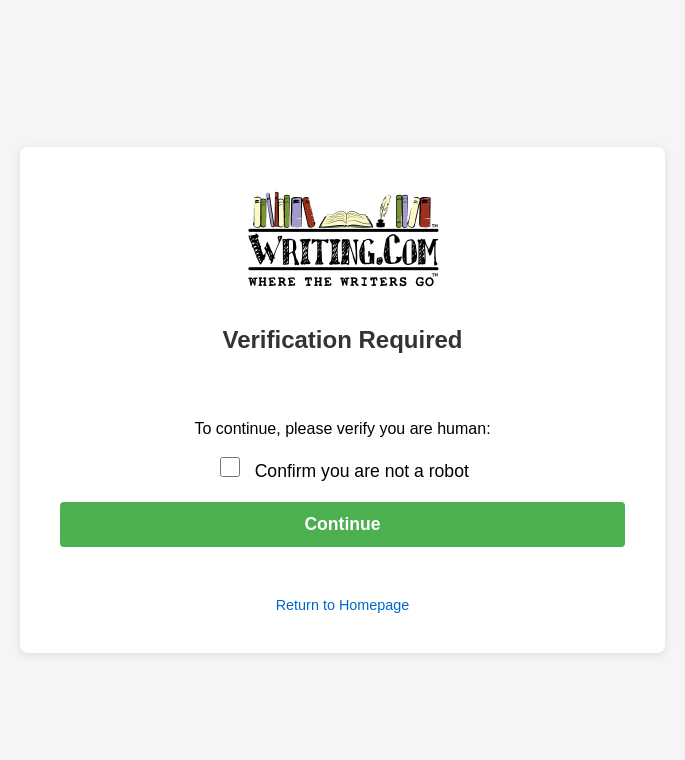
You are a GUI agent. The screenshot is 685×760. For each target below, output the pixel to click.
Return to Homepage (343, 605)
